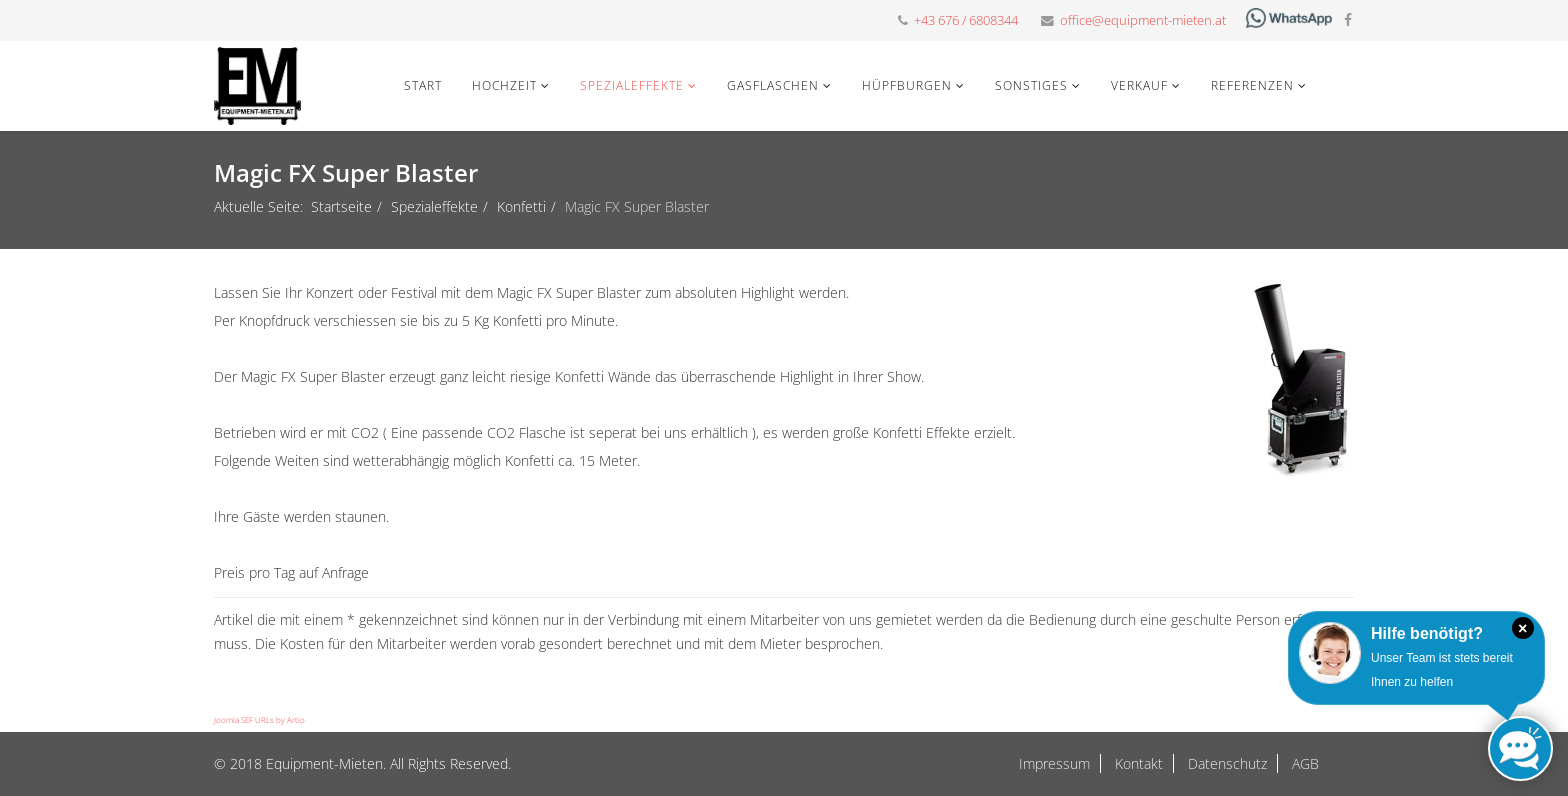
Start (423, 85)
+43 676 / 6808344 (966, 20)
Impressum (1054, 763)
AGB (1303, 763)
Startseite (341, 206)
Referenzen (1252, 85)
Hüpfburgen (907, 85)
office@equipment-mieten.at (1143, 20)
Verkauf (1139, 85)
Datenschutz (1225, 763)
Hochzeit (504, 85)
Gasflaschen (773, 85)
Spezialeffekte (632, 85)
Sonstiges (1031, 85)
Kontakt (1137, 763)
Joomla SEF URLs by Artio (259, 719)
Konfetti (521, 206)
